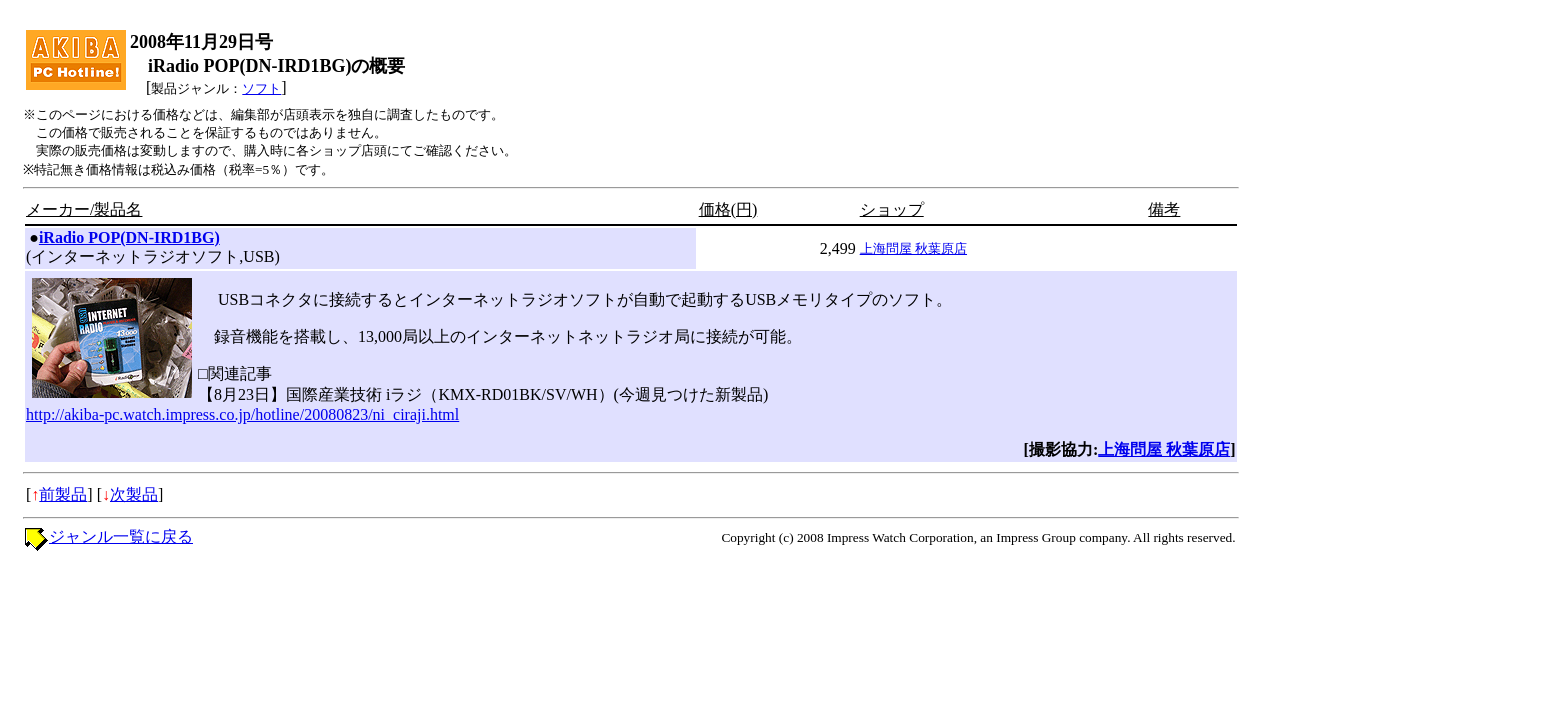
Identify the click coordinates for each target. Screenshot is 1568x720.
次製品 (134, 494)
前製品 (63, 494)
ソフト (261, 88)
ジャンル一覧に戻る (121, 536)
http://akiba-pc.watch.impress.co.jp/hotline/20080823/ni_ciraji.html (242, 414)
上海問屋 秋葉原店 (913, 248)
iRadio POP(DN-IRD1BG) (129, 237)
